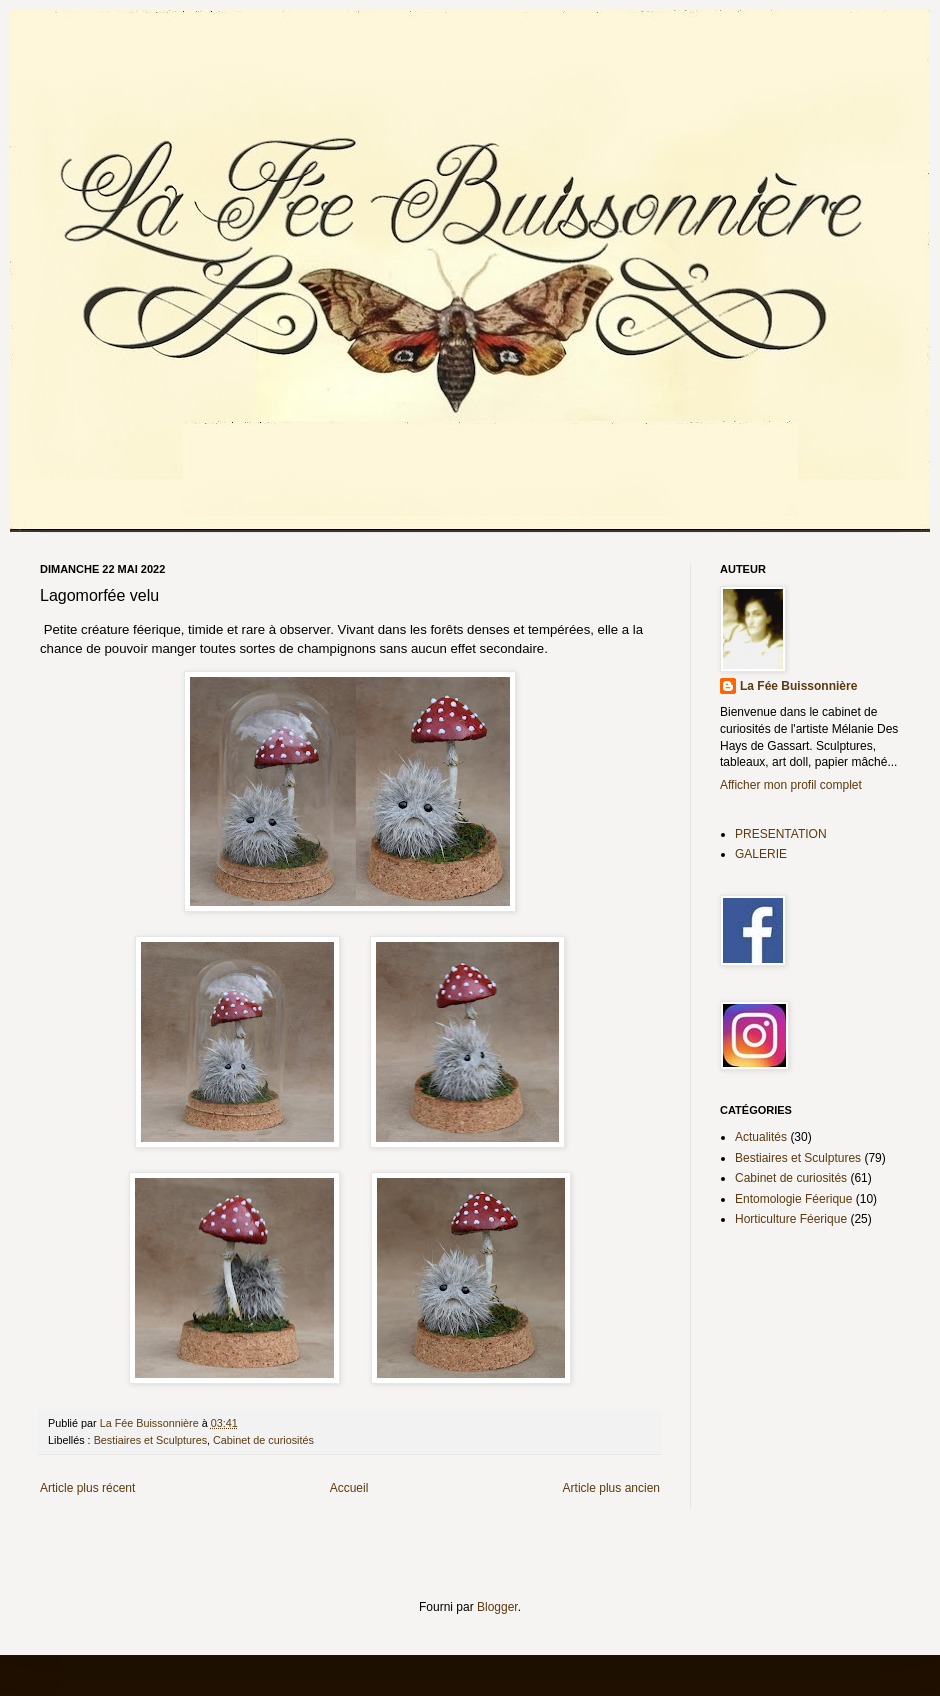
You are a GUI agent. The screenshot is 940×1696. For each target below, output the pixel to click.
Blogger (497, 1607)
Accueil (349, 1488)
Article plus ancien (611, 1488)
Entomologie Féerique (793, 1199)
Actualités (761, 1137)
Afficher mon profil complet (791, 785)
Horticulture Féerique (791, 1219)
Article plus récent (87, 1488)
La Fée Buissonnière (798, 686)
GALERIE (761, 854)
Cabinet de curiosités (263, 1440)
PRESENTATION (781, 834)
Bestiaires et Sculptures (150, 1440)
